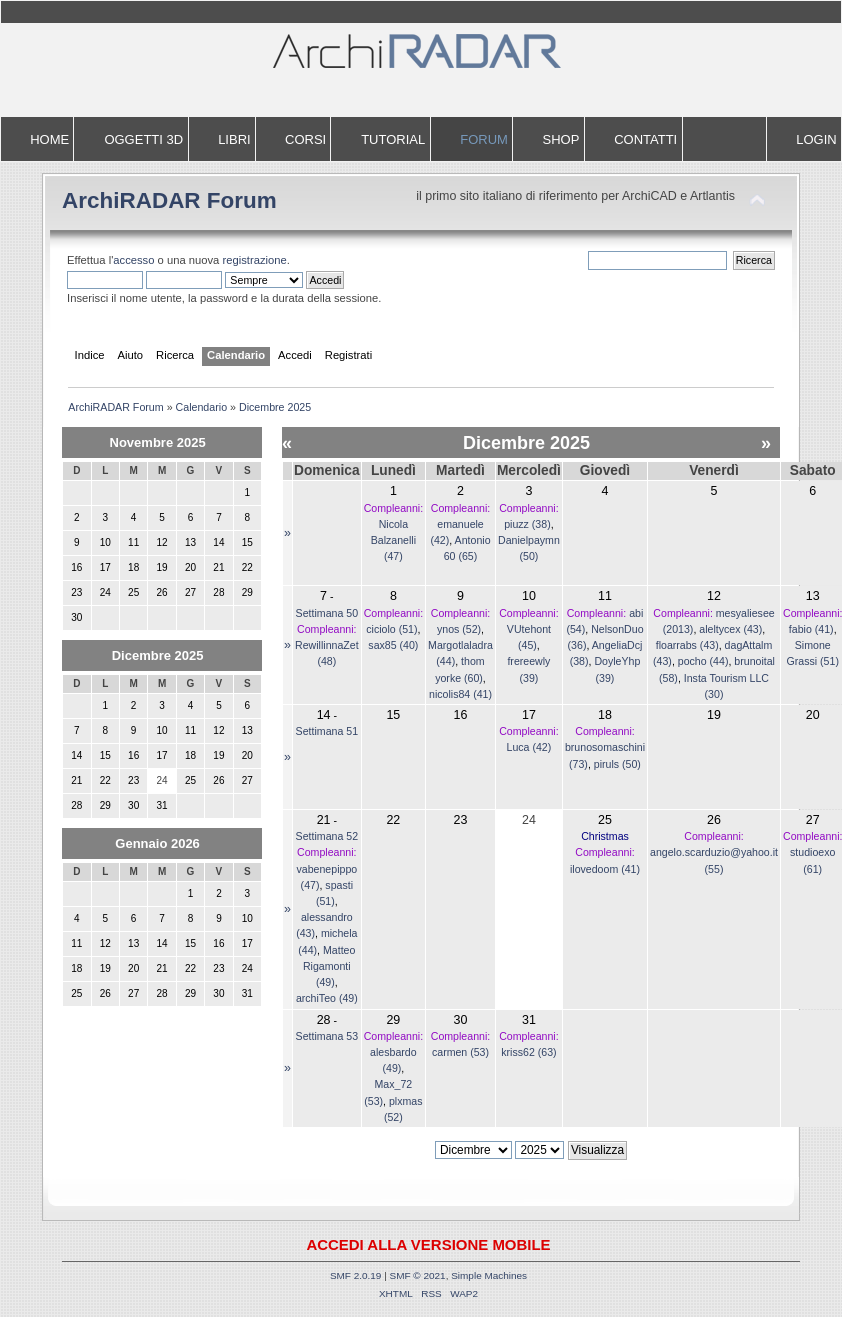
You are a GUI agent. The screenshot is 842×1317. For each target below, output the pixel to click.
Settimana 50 (327, 613)
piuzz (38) (527, 524)
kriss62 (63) (528, 1052)
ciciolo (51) (391, 629)
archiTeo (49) (327, 998)
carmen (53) (460, 1052)
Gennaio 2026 (157, 843)
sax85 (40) (393, 645)
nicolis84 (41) (460, 694)
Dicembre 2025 (158, 655)
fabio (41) (811, 629)
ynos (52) (459, 629)
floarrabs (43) (687, 645)
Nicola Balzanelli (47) (393, 540)
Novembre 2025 (158, 442)
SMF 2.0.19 (356, 1275)
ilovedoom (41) (605, 869)
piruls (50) (617, 764)
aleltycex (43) (730, 629)
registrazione (254, 260)
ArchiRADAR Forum (169, 200)
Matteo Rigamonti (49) (329, 966)
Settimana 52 (327, 836)
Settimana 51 (327, 731)
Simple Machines (489, 1275)
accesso (133, 260)
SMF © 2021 (418, 1275)
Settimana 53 (327, 1036)
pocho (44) (703, 661)
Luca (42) (529, 747)
